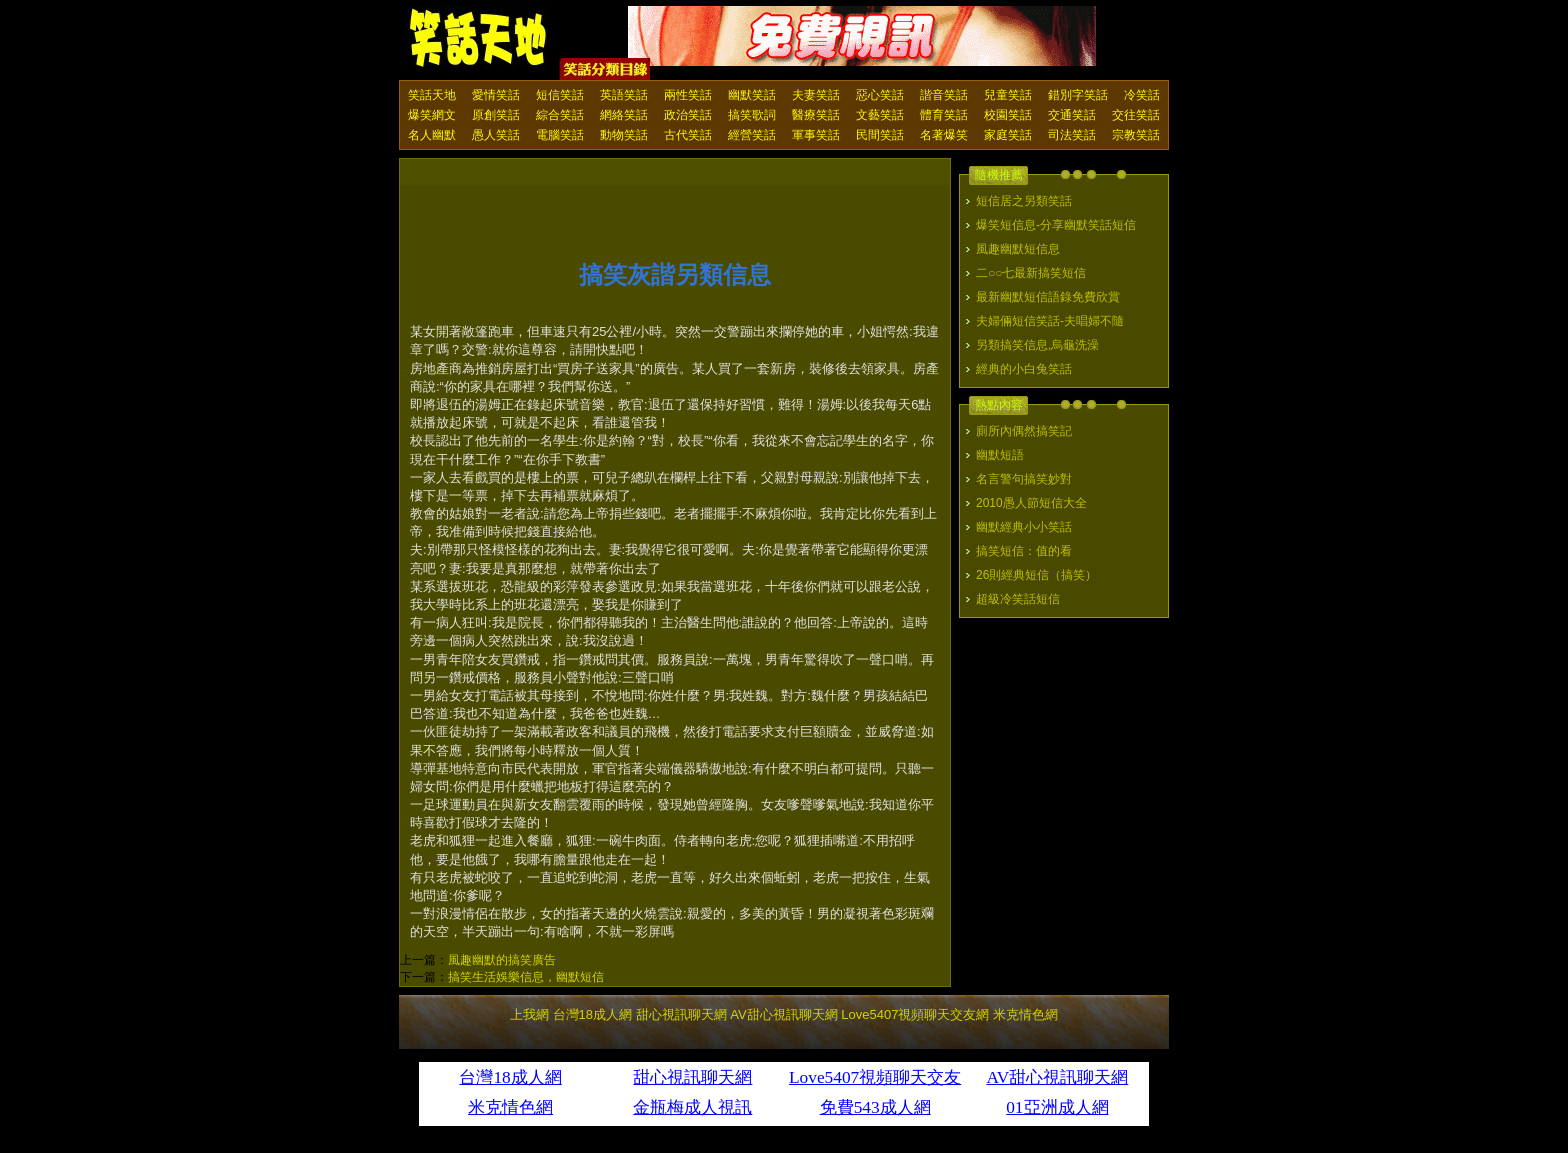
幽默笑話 (752, 95)
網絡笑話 (624, 115)
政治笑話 (688, 115)
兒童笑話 (1008, 95)
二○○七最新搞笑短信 (1031, 273)
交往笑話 (1136, 115)
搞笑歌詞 (752, 115)
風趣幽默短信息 (1018, 249)
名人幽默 (432, 135)
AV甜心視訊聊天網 (783, 1014)
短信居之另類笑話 (1024, 201)
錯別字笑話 (1078, 95)
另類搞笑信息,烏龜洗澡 (1037, 345)
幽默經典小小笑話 (1024, 527)
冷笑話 (1142, 95)
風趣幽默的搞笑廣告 (502, 960)
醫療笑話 (816, 115)
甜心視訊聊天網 (681, 1014)
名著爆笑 (944, 135)
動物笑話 (624, 135)
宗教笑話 (1136, 135)
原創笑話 (496, 115)
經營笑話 (752, 135)
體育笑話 (944, 115)
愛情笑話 (496, 95)
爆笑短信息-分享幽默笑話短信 (1056, 225)
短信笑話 (560, 95)
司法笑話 (1072, 135)
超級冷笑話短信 (1018, 599)
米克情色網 (1025, 1014)
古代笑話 (688, 135)
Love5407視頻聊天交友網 (915, 1014)
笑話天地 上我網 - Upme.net (479, 39)
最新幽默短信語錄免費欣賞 (1048, 297)
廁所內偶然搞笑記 (1024, 431)
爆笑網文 (432, 115)
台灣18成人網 (592, 1014)
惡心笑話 (880, 95)
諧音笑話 (944, 95)
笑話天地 (432, 95)
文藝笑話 (880, 115)
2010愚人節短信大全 (1031, 503)
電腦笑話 (560, 135)
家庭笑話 (1008, 135)
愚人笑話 (496, 135)
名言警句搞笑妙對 (1024, 479)
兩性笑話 (688, 95)
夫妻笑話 (816, 95)
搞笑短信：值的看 (1024, 551)
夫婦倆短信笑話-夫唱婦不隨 (1050, 321)
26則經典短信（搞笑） (1036, 575)
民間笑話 (880, 135)
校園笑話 (1008, 115)
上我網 (529, 1014)
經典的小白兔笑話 (1024, 369)
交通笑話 (1072, 115)
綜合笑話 (560, 115)
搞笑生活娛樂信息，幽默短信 (526, 977)
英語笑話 (624, 95)
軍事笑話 (816, 135)
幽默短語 (1000, 455)
